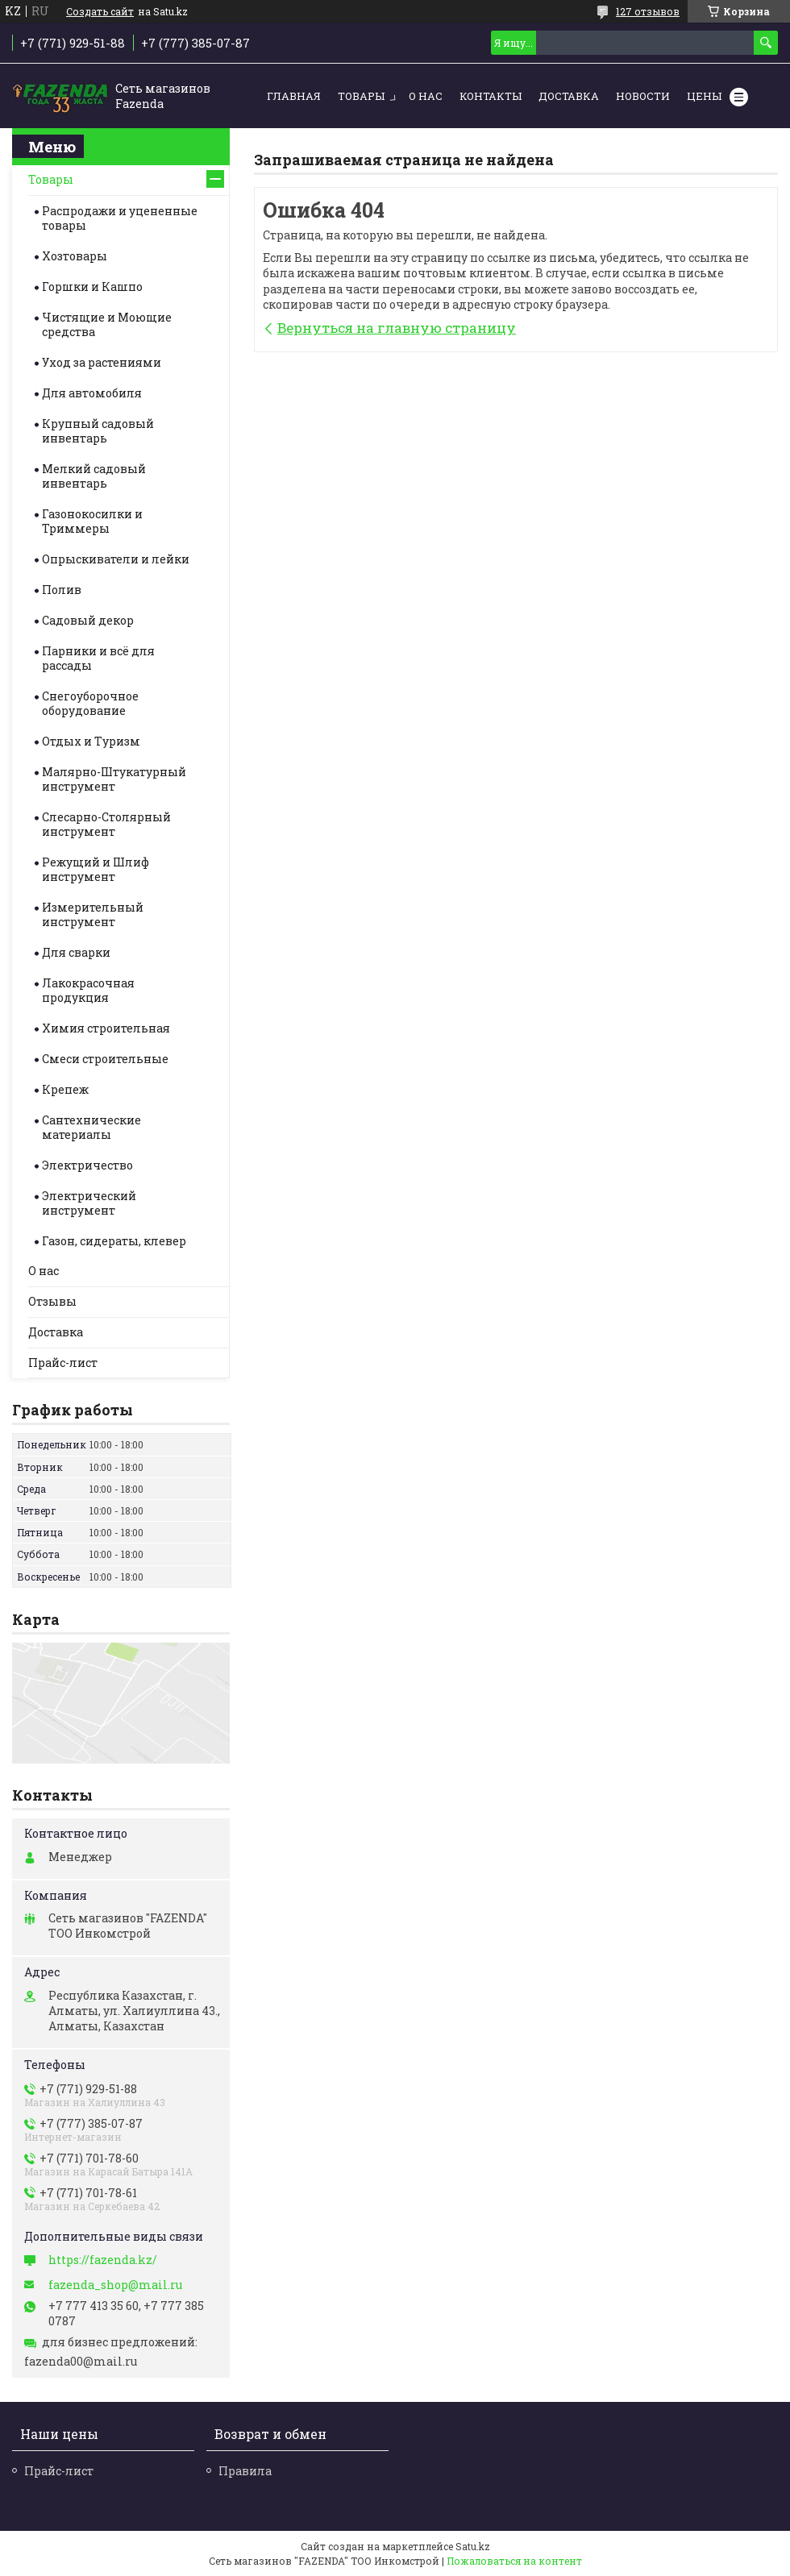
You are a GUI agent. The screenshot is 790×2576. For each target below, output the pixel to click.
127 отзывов (648, 11)
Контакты (490, 96)
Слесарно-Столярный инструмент (106, 824)
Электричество (87, 1165)
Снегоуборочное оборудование (90, 703)
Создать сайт (100, 11)
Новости (643, 96)
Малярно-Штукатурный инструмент (114, 779)
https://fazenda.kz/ (102, 2260)
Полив (61, 589)
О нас (426, 96)
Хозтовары (74, 256)
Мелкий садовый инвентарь (94, 476)
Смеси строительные (105, 1058)
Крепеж (65, 1089)
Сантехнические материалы (91, 1127)
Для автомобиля (92, 393)
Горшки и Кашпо (92, 286)
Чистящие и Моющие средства (107, 324)
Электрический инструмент (89, 1203)
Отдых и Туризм (91, 741)
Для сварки (76, 952)
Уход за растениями (101, 362)
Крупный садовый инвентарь (98, 431)
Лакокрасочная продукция (88, 990)
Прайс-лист (63, 1362)
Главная (294, 96)
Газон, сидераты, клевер (114, 1241)
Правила (245, 2470)
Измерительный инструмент (92, 914)
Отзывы (52, 1301)
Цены (704, 96)
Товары (361, 96)
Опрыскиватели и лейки (115, 559)
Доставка (568, 96)
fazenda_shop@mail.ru (115, 2285)
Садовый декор (88, 620)
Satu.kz (472, 2546)
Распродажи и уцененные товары (120, 218)
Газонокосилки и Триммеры (92, 521)
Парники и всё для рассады (98, 658)
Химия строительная (106, 1028)
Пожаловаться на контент (514, 2560)
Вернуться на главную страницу (396, 327)
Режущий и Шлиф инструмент (95, 869)
